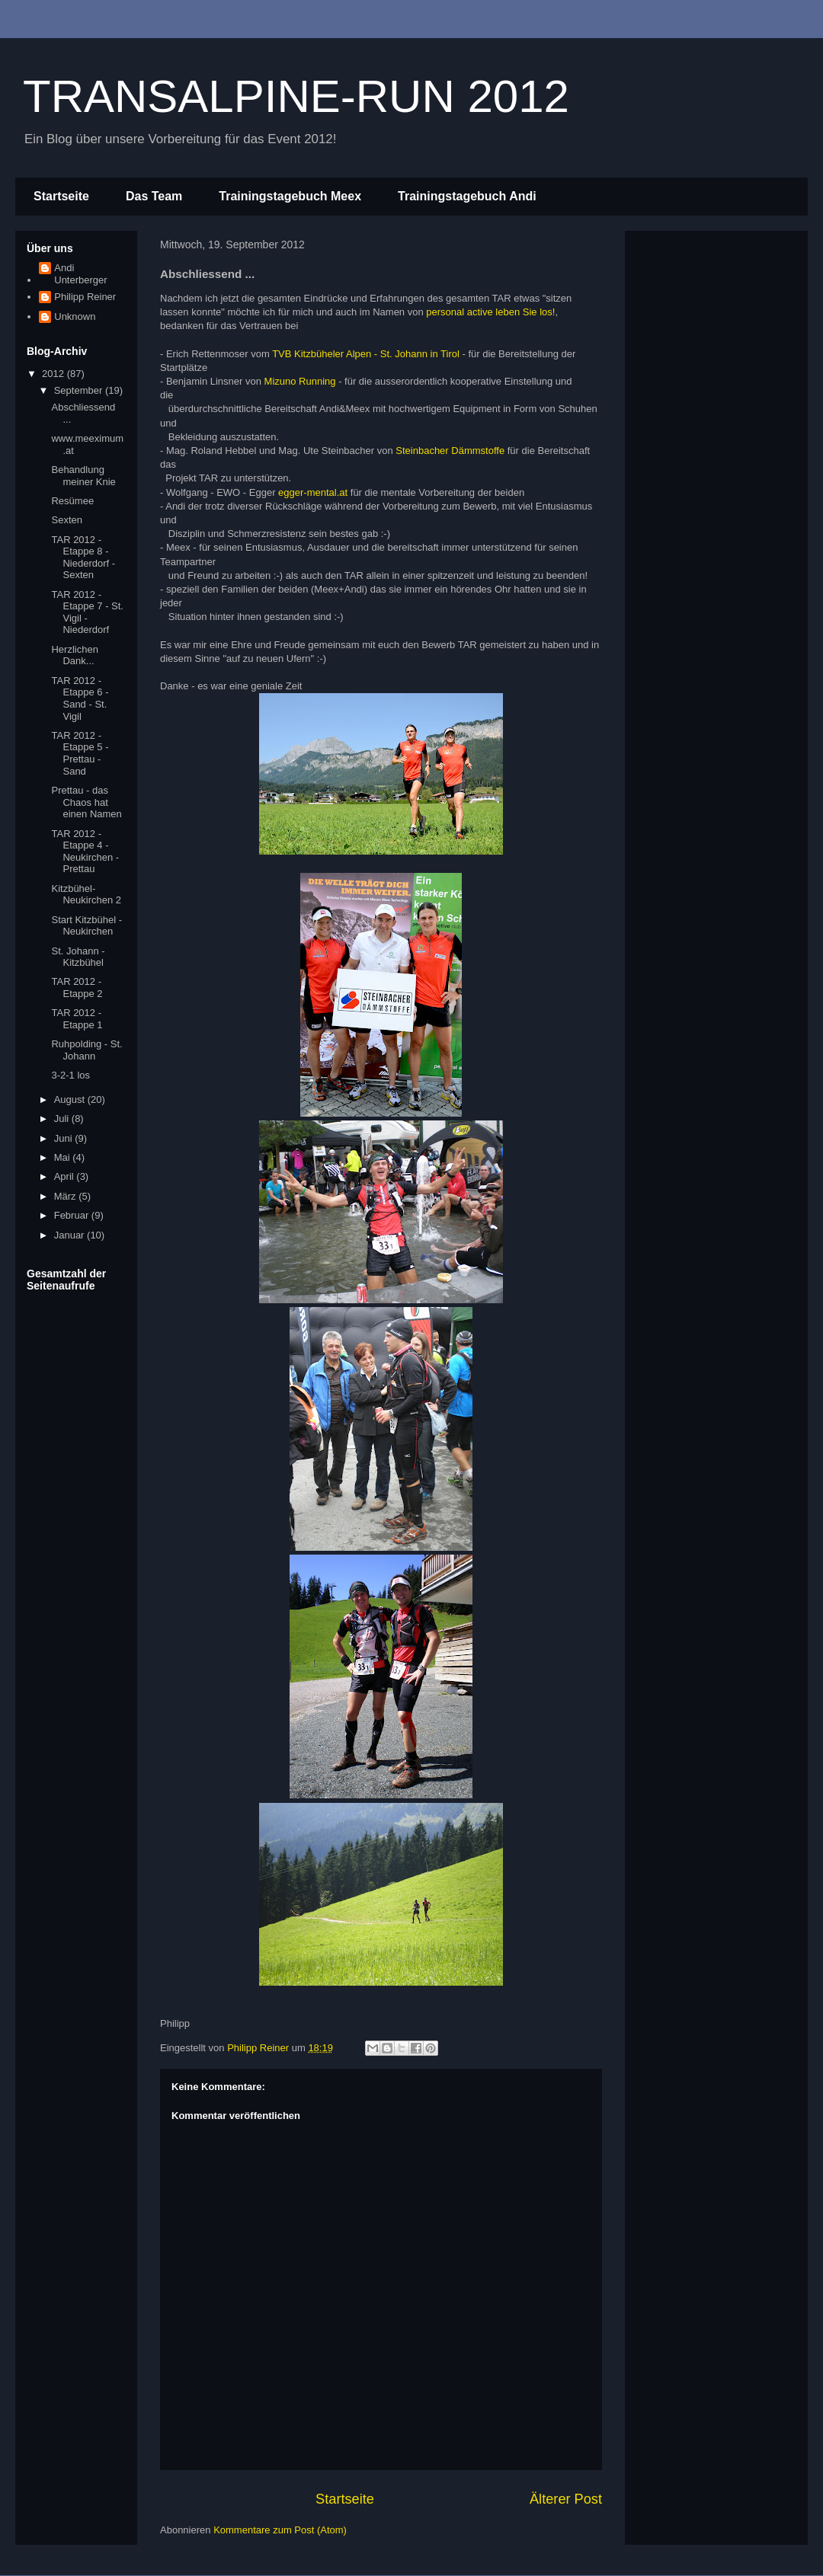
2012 (54, 373)
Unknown (74, 316)
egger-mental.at (312, 492)
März (66, 1196)
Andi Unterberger (80, 274)
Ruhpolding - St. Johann (86, 1050)
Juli (63, 1118)
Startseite (61, 196)
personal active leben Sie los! (490, 312)
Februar (72, 1215)
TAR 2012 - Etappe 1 (76, 1019)
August (71, 1099)
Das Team (154, 196)
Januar (70, 1235)
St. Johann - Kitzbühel (77, 957)
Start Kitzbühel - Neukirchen (86, 926)
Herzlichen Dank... (74, 655)
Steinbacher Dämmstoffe (449, 450)
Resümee (72, 501)
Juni (64, 1138)
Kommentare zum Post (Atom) (280, 2530)
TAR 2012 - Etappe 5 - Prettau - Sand (79, 753)
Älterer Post (566, 2499)
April (65, 1176)
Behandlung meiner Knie (83, 475)
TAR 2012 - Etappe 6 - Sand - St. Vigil (79, 698)
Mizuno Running (300, 381)
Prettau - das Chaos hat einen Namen (86, 802)
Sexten (66, 520)
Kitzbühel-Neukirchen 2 (86, 894)
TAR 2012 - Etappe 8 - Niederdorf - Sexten (83, 557)
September (79, 390)
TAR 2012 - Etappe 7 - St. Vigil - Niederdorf (87, 612)
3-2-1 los (70, 1075)
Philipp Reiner (85, 296)
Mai (63, 1157)
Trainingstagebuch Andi (467, 196)
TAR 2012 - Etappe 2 (76, 987)
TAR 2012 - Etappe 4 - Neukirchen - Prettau (85, 851)
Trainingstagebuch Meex (290, 196)
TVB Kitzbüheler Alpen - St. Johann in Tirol (366, 354)
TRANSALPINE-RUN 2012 (296, 96)
